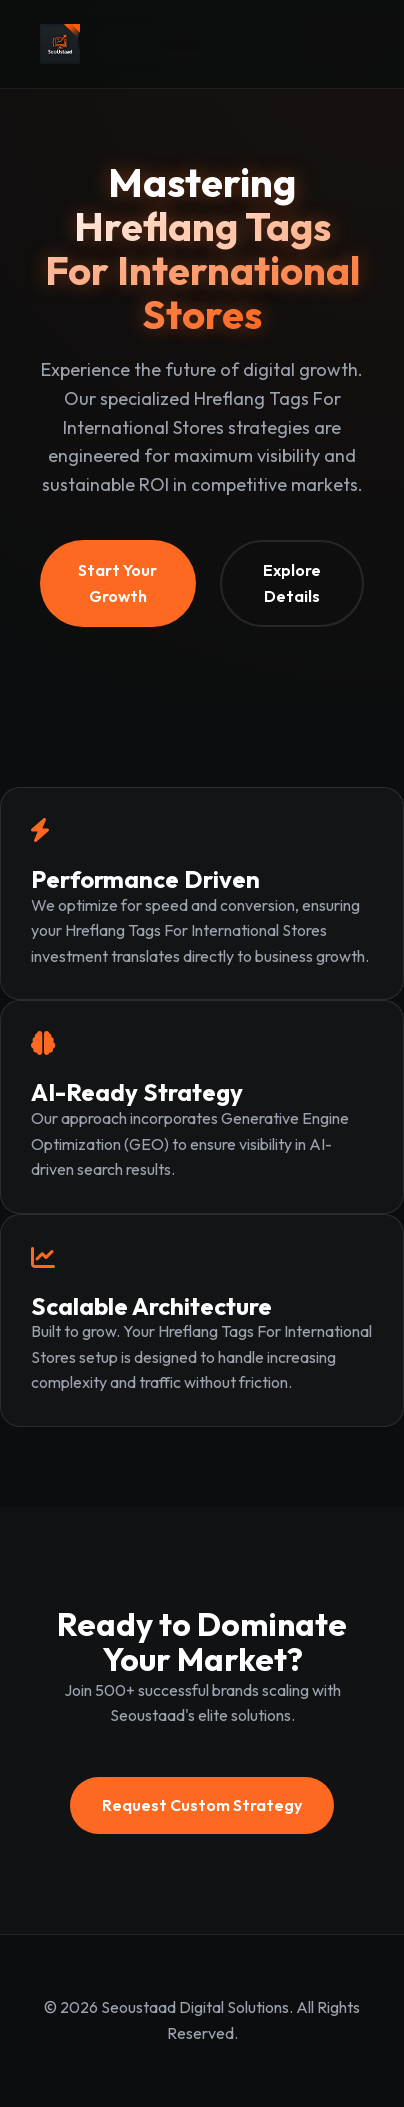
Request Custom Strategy (202, 1805)
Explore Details (292, 583)
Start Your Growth (117, 583)
